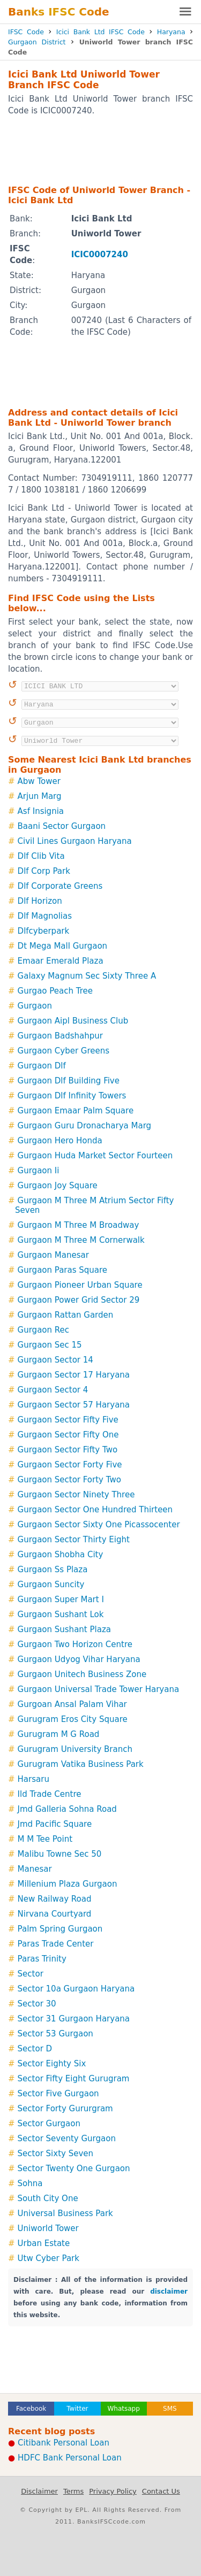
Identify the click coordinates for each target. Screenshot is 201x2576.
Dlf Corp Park (44, 871)
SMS (170, 2408)
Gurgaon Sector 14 (55, 1360)
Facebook (31, 2408)
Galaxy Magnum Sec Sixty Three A (87, 976)
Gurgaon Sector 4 (53, 1390)
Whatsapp (123, 2408)
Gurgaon (35, 1006)
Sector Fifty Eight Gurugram (74, 2078)
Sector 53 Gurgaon (55, 2034)
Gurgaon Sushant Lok (61, 1614)
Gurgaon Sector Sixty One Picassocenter (99, 1524)
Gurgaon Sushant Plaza (64, 1629)
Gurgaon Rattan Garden (66, 1315)
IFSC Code (26, 32)
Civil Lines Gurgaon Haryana (75, 841)
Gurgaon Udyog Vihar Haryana (79, 1659)
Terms (73, 2491)
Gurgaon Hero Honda (60, 1140)
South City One (48, 2198)
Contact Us (161, 2491)
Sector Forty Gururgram (65, 2108)
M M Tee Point (45, 1839)
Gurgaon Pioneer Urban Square (80, 1285)
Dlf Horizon (40, 901)
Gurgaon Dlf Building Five (69, 1081)
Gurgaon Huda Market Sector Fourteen (95, 1155)
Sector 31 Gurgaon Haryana (74, 2019)
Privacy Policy (113, 2491)
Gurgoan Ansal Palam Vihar (72, 1704)
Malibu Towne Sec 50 (60, 1854)
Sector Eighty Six (52, 2064)
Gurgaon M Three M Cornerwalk (81, 1240)
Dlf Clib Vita (41, 856)
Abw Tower (39, 781)
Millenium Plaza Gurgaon (67, 1884)
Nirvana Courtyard (55, 1914)
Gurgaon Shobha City (60, 1554)
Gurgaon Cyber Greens (63, 1051)
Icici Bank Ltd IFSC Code (100, 32)
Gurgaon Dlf (42, 1066)
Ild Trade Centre (49, 1794)
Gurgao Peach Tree (55, 991)
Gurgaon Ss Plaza (53, 1569)
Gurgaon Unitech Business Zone (82, 1674)
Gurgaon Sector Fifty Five (68, 1420)
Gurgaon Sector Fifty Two (68, 1450)
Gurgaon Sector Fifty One (68, 1435)
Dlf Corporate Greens (60, 886)
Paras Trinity (42, 1959)
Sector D (35, 2049)
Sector (30, 1974)
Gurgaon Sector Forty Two (69, 1480)
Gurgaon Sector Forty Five (70, 1465)
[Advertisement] (100, 149)
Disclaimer (39, 2491)
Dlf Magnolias (45, 916)
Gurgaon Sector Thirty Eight (74, 1539)
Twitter (77, 2408)
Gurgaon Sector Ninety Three (76, 1495)
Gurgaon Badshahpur (60, 1036)
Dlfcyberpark (44, 931)
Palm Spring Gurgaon (60, 1929)
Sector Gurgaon (49, 2123)
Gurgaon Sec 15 (50, 1345)
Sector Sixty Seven (55, 2153)
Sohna (30, 2183)
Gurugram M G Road (59, 1734)
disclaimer (169, 2291)
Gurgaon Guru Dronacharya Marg (85, 1126)
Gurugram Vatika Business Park (81, 1764)
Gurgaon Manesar (53, 1255)
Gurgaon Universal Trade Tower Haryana (99, 1689)
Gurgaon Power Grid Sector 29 (79, 1300)
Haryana (171, 32)
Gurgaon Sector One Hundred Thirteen (95, 1509)
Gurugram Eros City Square (73, 1719)
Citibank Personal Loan (63, 2443)
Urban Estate (44, 2243)
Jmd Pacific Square (55, 1824)
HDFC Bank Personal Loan (70, 2458)
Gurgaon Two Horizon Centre (75, 1644)
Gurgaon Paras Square (63, 1270)
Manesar (35, 1869)
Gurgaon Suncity (51, 1584)
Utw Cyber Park (48, 2258)
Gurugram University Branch (75, 1749)
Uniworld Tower (48, 2228)
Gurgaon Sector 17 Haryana (74, 1375)
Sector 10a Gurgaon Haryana (76, 1989)
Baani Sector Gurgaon (62, 826)
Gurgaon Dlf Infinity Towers (72, 1096)
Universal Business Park (65, 2213)
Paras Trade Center (56, 1944)
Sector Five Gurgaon (58, 2093)
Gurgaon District (36, 42)
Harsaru (33, 1779)
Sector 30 (37, 2004)
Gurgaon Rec (43, 1330)
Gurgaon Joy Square (58, 1185)
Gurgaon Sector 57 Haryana (74, 1405)
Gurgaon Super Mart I (61, 1599)
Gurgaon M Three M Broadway (78, 1225)
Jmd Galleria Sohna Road (67, 1809)
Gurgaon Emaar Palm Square (76, 1111)
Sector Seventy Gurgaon (67, 2138)
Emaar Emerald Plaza (60, 961)
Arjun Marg (40, 796)
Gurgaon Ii (38, 1170)
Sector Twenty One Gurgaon (74, 2168)
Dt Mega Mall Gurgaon (63, 946)
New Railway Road (55, 1899)
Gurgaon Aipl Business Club (73, 1021)
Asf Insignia (41, 811)
